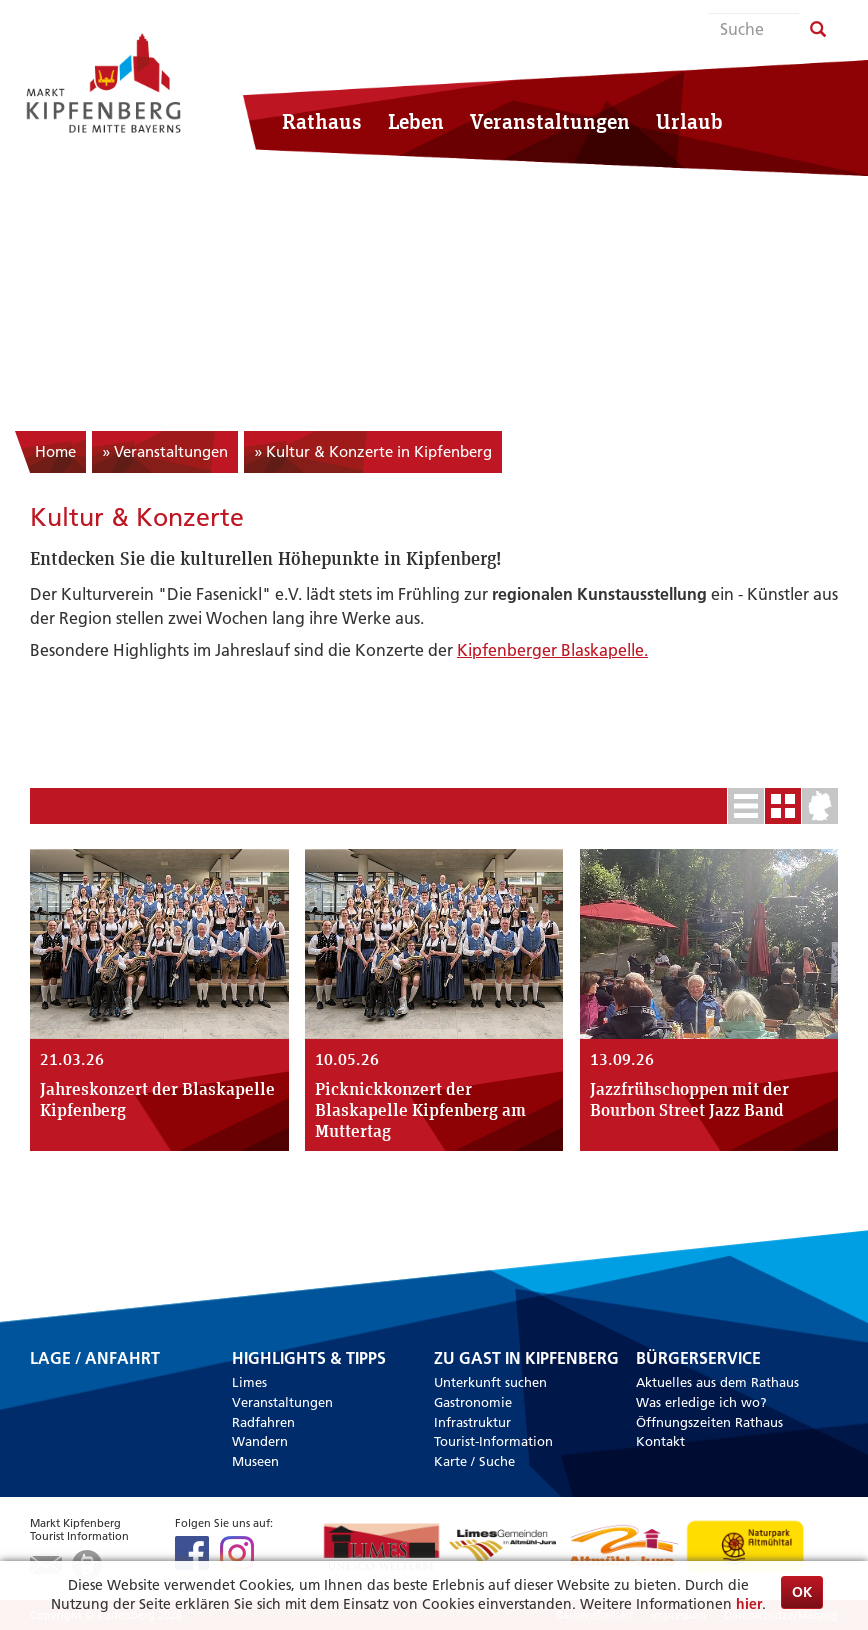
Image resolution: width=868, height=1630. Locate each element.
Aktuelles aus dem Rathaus (717, 1382)
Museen (255, 1461)
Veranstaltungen (550, 121)
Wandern (260, 1441)
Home (55, 451)
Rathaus (322, 121)
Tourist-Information (493, 1441)
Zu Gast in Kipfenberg (526, 1359)
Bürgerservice (698, 1359)
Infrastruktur (472, 1422)
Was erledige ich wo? (701, 1402)
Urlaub (689, 121)
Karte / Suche (474, 1461)
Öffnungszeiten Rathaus (709, 1422)
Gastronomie (473, 1402)
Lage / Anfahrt (95, 1359)
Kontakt (660, 1441)
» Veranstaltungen (165, 451)
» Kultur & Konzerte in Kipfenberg (373, 451)
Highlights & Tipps (309, 1359)
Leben (416, 121)
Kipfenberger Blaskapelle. (552, 650)
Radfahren (263, 1422)
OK (802, 1592)
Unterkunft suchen (490, 1382)
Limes (249, 1382)
